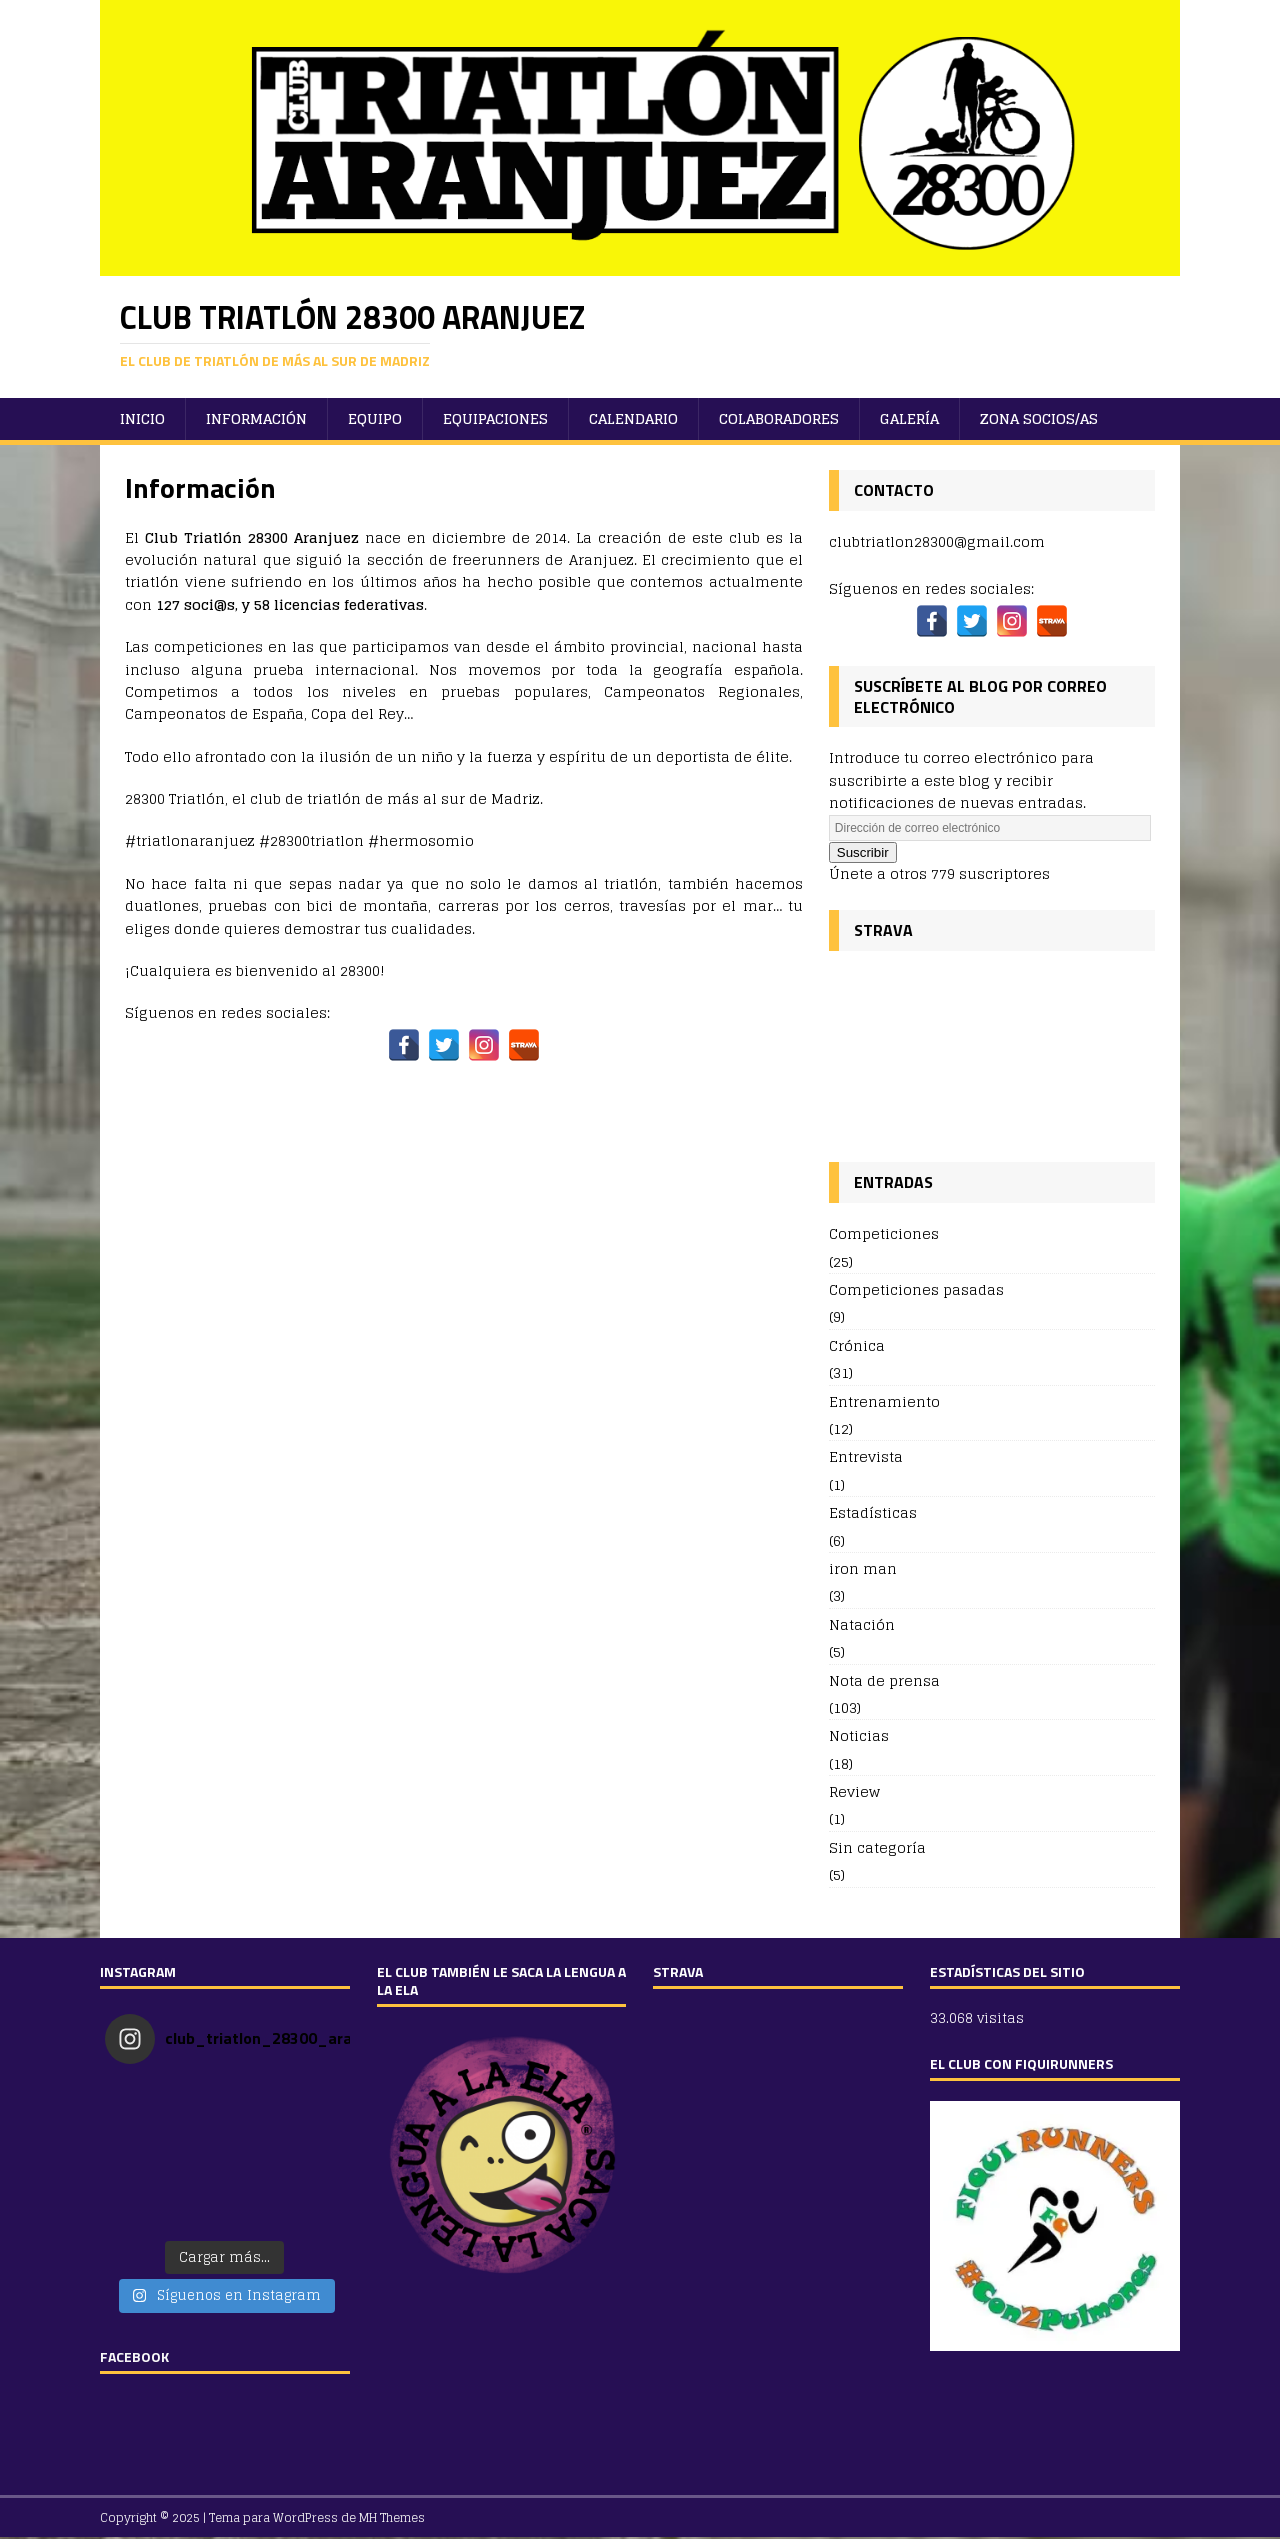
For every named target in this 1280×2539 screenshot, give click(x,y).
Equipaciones (495, 418)
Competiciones (884, 1234)
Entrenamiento (884, 1401)
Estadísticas (873, 1512)
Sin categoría (877, 1847)
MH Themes (392, 2517)
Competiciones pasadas (916, 1289)
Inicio (142, 418)
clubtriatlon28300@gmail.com (937, 541)
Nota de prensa (884, 1680)
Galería (909, 418)
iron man (863, 1568)
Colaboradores (779, 418)
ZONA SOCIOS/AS (1039, 418)
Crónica (857, 1345)
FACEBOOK (134, 2356)
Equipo (375, 418)
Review (854, 1791)
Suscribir (863, 852)
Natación (862, 1624)
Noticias (859, 1735)
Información (256, 418)
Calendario (633, 418)
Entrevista (866, 1456)
